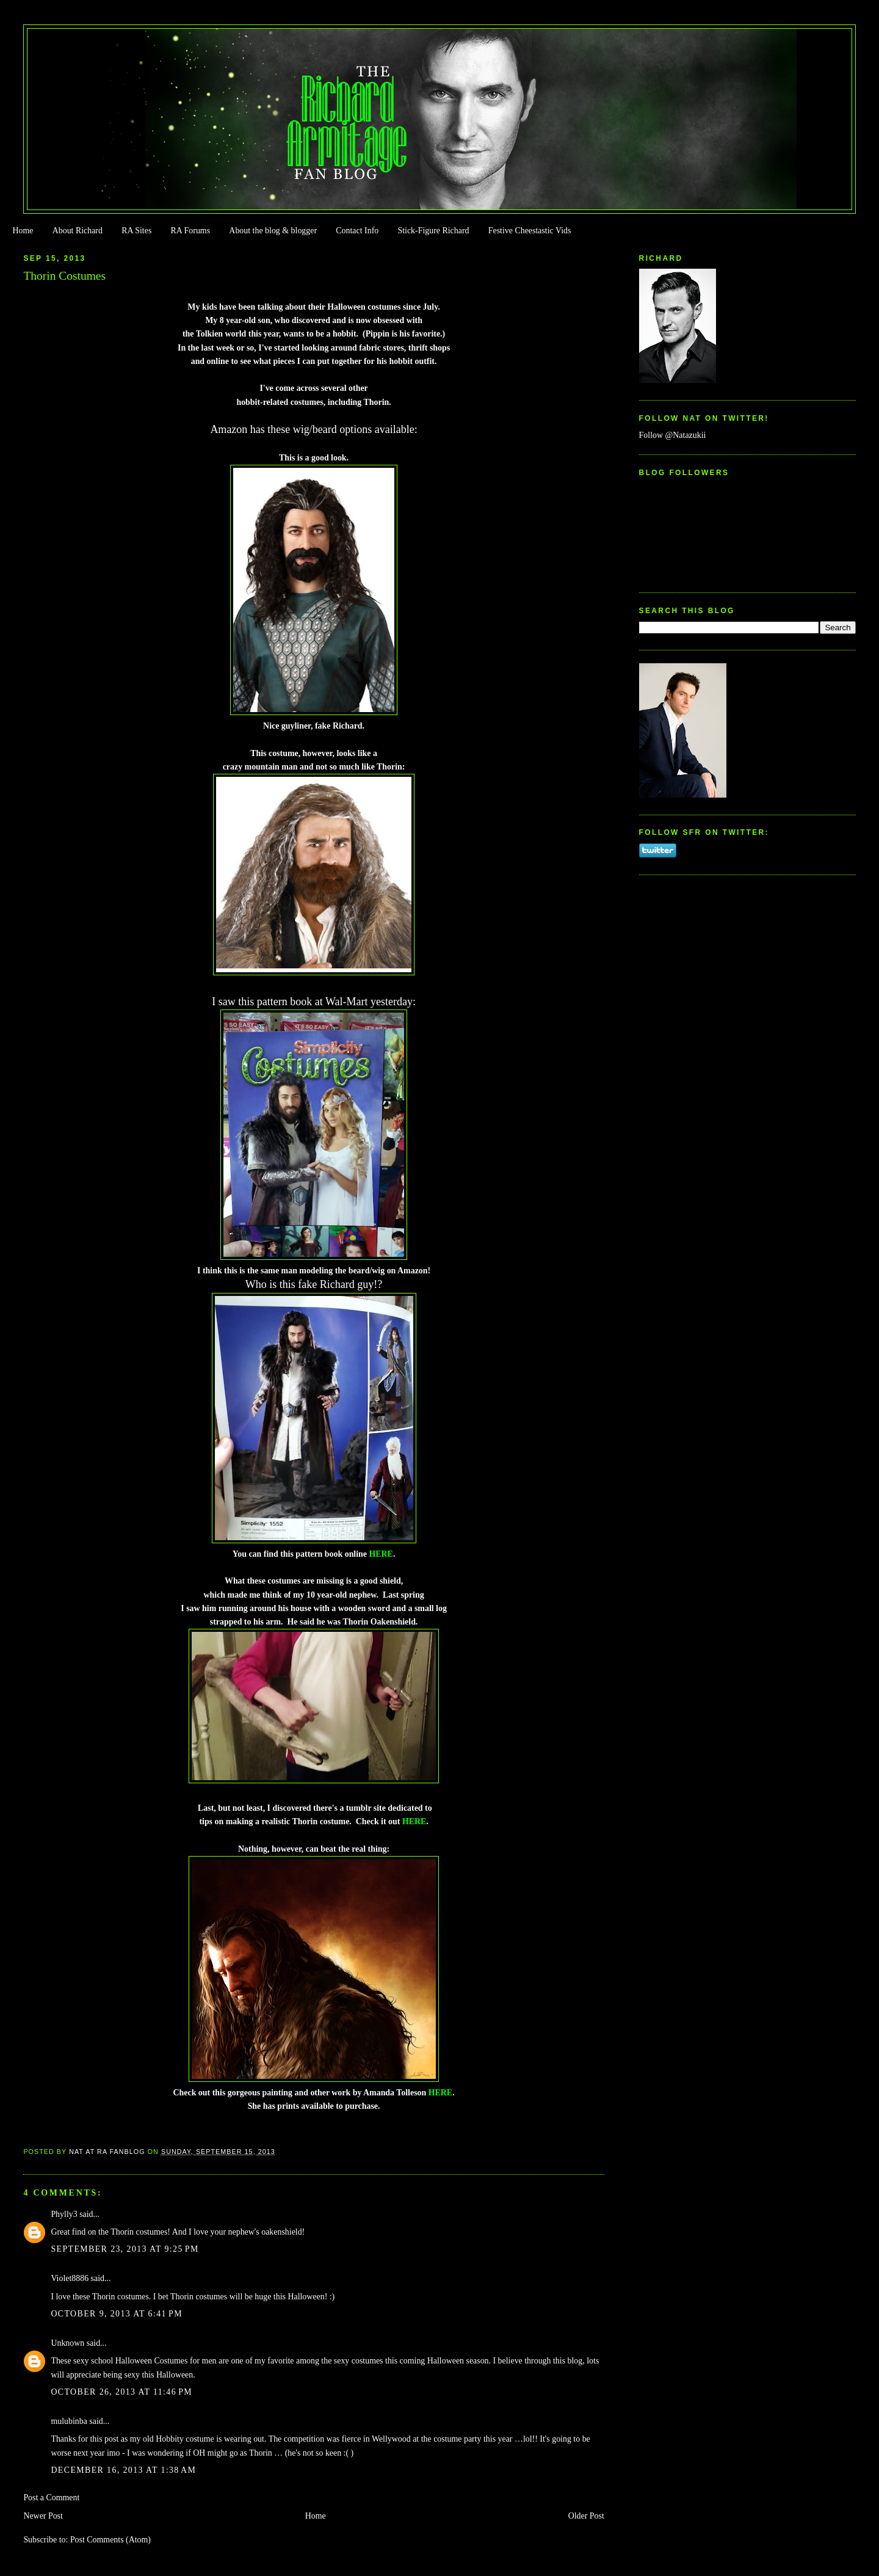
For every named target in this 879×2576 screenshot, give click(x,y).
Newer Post (43, 2515)
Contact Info (357, 230)
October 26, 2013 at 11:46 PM (121, 2391)
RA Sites (136, 230)
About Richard (77, 230)
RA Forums (191, 230)
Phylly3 (64, 2214)
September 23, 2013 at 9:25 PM (124, 2249)
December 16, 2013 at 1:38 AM (123, 2470)
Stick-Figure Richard (433, 230)
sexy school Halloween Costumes (130, 2360)
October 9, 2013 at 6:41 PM (117, 2313)
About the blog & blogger (273, 230)
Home (22, 230)
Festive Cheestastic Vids (529, 230)
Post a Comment (51, 2497)
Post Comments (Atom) (110, 2539)
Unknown (67, 2343)
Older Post (586, 2515)
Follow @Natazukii (672, 435)
